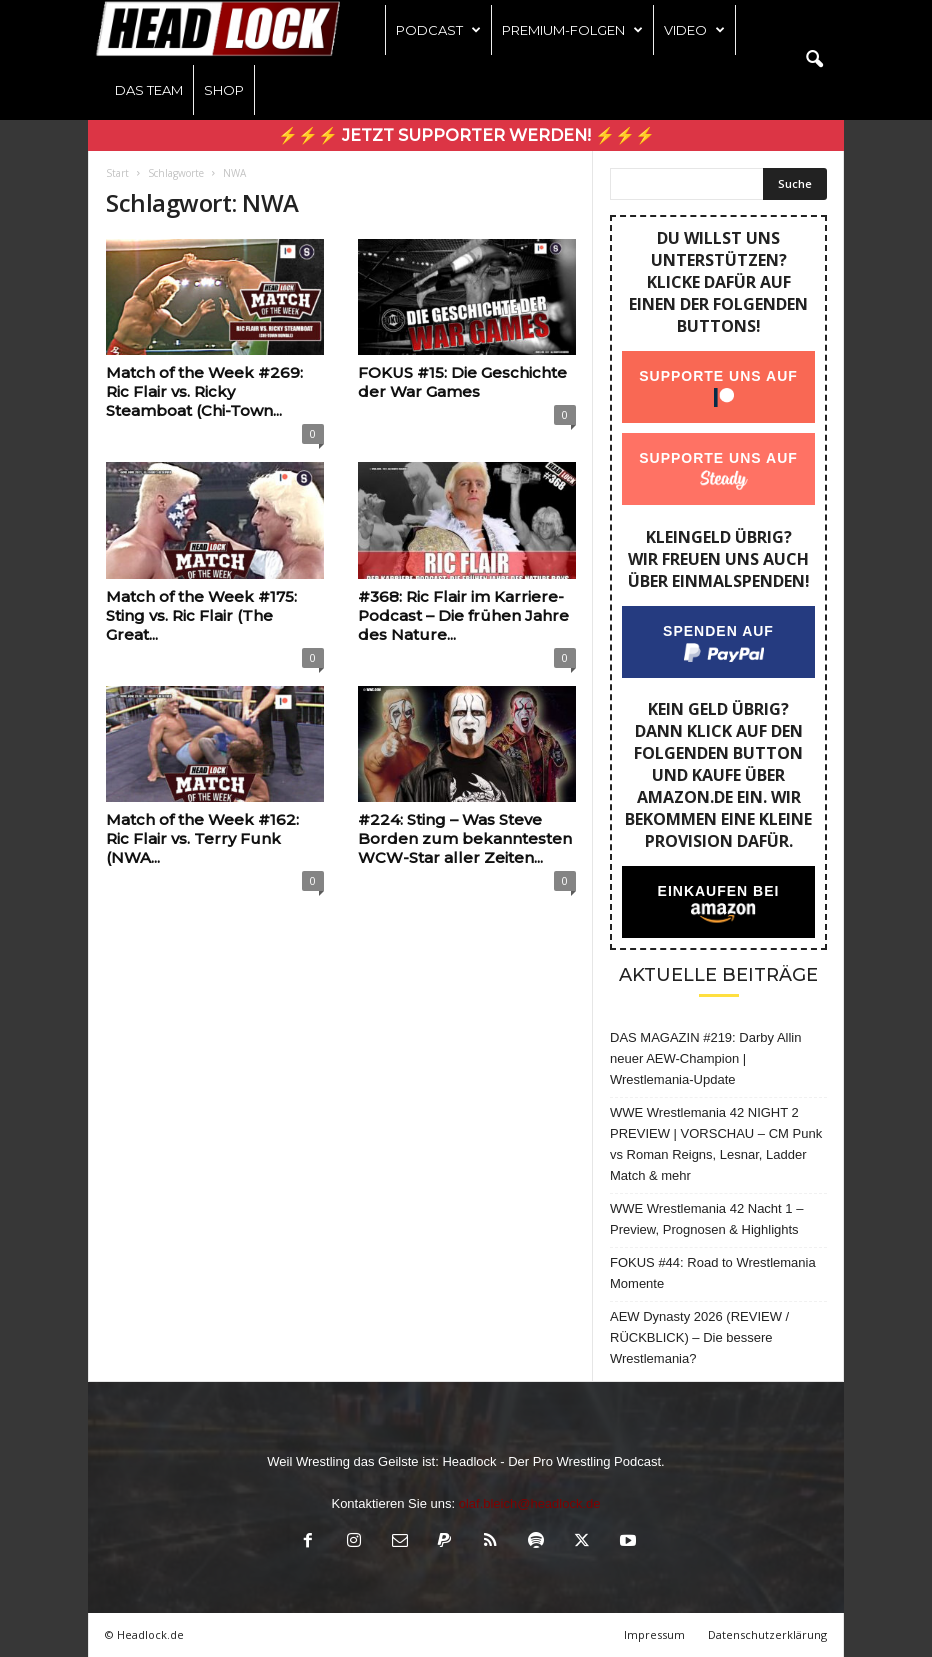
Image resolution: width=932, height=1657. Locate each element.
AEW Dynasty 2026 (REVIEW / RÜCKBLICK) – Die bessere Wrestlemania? (699, 1337)
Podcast (438, 30)
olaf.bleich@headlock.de (530, 1503)
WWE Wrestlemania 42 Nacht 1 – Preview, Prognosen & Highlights (706, 1219)
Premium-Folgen (572, 30)
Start (117, 173)
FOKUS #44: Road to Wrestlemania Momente (713, 1273)
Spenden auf (718, 631)
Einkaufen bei (719, 891)
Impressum (654, 1634)
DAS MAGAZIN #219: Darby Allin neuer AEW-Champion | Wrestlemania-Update (705, 1058)
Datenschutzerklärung (767, 1634)
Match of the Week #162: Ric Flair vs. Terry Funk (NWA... (202, 838)
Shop (224, 90)
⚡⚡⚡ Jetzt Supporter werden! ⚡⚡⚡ (466, 135)
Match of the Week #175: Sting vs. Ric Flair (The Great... (201, 615)
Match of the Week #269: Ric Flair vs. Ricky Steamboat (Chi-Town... (204, 391)
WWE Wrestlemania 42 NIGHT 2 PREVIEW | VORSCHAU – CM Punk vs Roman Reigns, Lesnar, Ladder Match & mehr (716, 1144)
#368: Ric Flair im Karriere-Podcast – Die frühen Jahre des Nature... (463, 615)
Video (694, 30)
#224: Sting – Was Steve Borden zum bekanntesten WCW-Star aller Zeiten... (465, 838)
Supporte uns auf (718, 376)
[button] (814, 60)
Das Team (149, 90)
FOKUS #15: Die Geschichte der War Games (462, 382)
